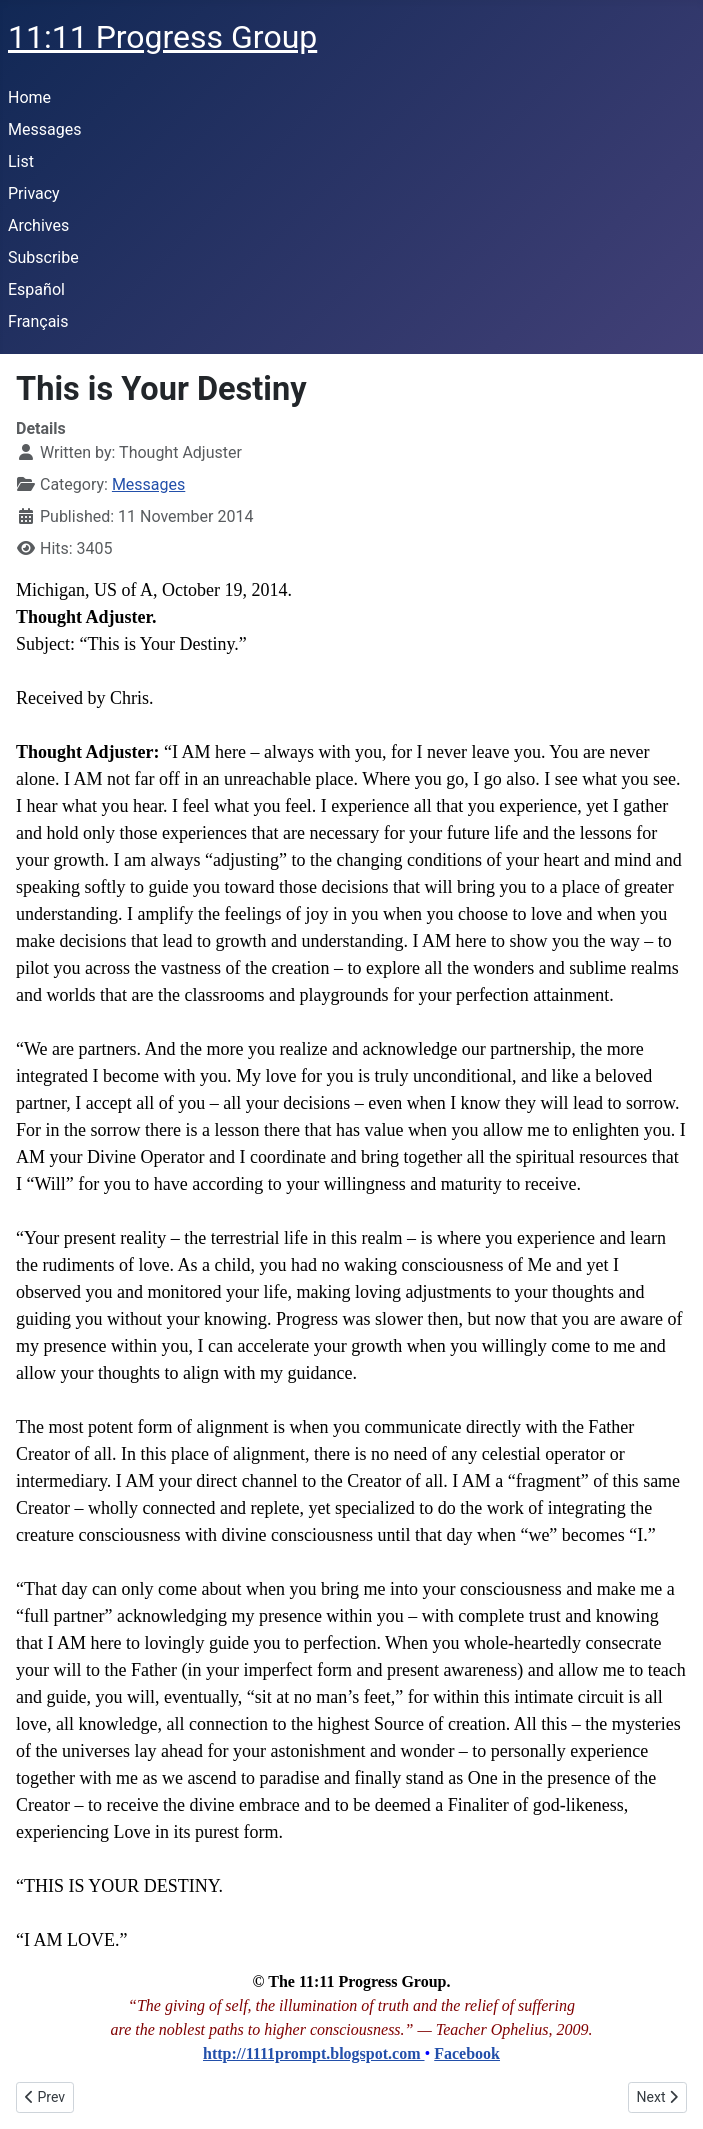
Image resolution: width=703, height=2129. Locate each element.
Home (29, 97)
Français (38, 321)
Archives (38, 225)
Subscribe (43, 257)
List (21, 161)
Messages (44, 129)
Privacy (34, 193)
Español (36, 289)
